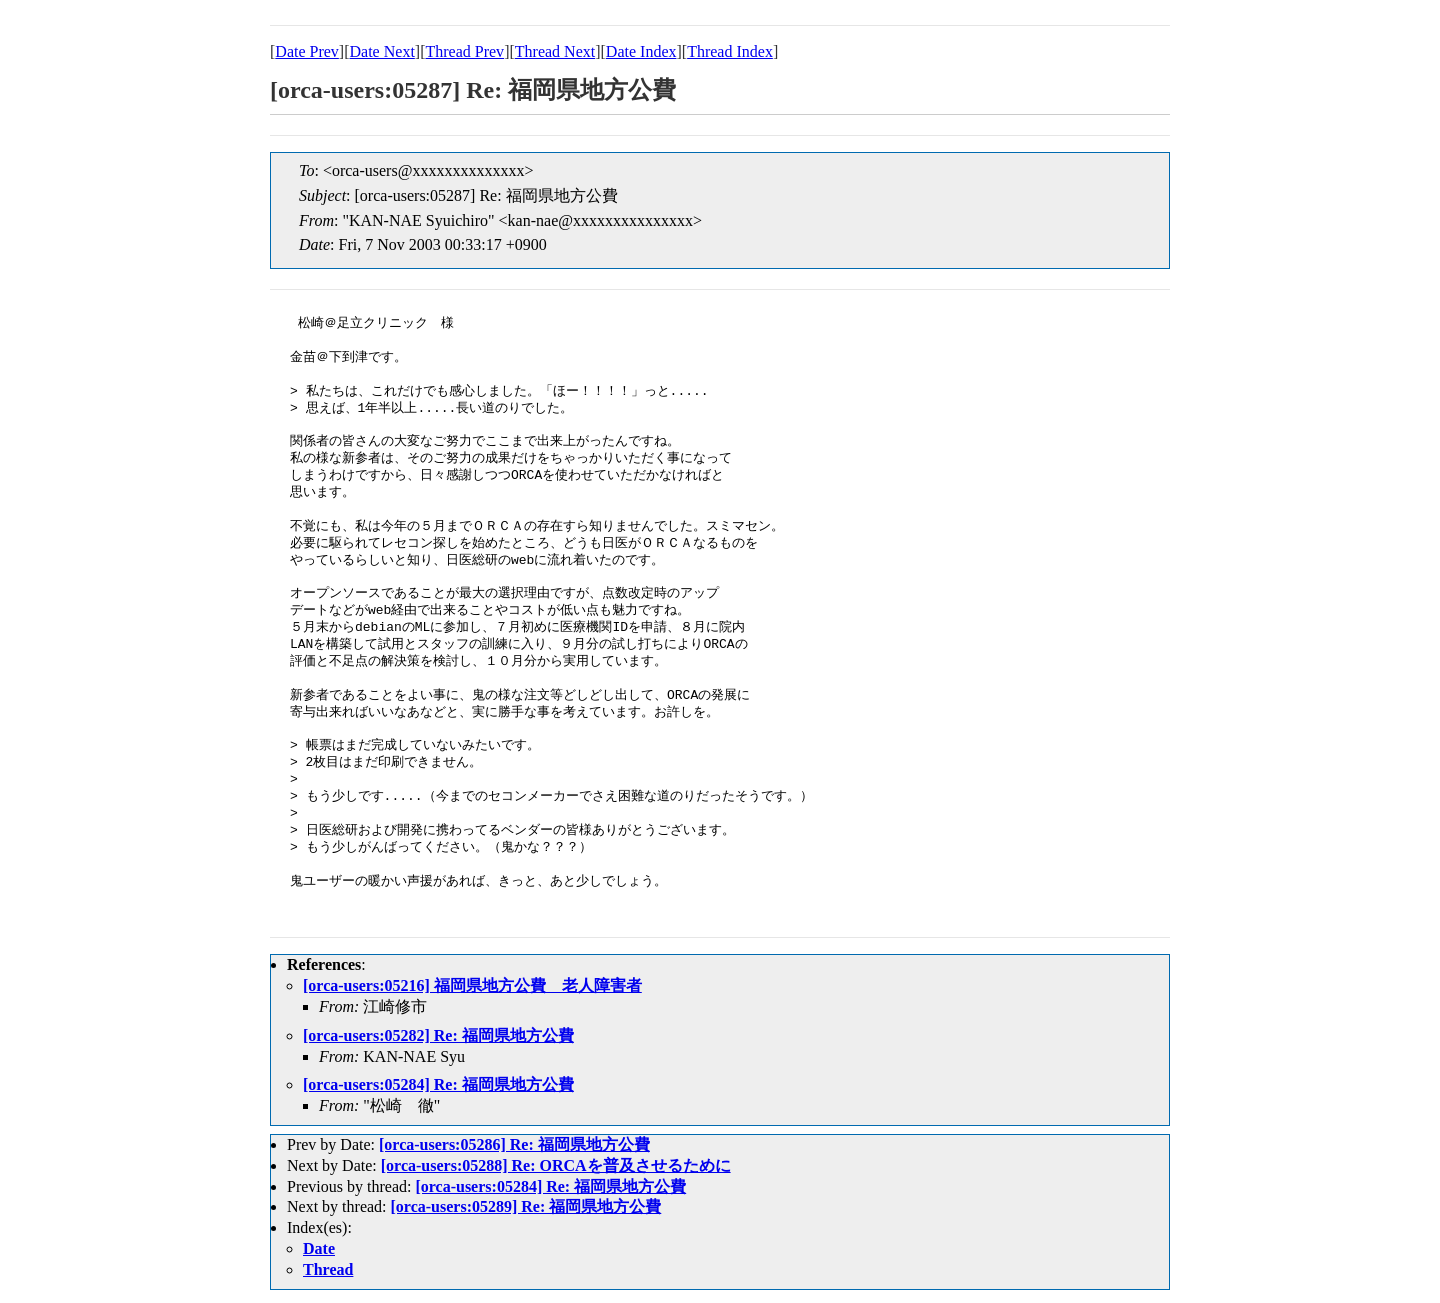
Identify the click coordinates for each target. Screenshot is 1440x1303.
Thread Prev (464, 51)
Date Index (641, 51)
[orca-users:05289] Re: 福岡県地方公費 (526, 1206)
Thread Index (730, 51)
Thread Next (555, 51)
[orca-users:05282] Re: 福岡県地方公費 (438, 1035)
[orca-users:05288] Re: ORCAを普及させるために (556, 1165)
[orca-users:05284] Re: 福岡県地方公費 (438, 1084)
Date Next (382, 51)
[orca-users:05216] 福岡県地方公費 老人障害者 (472, 985)
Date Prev (307, 51)
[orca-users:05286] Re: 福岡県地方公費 (514, 1144)
